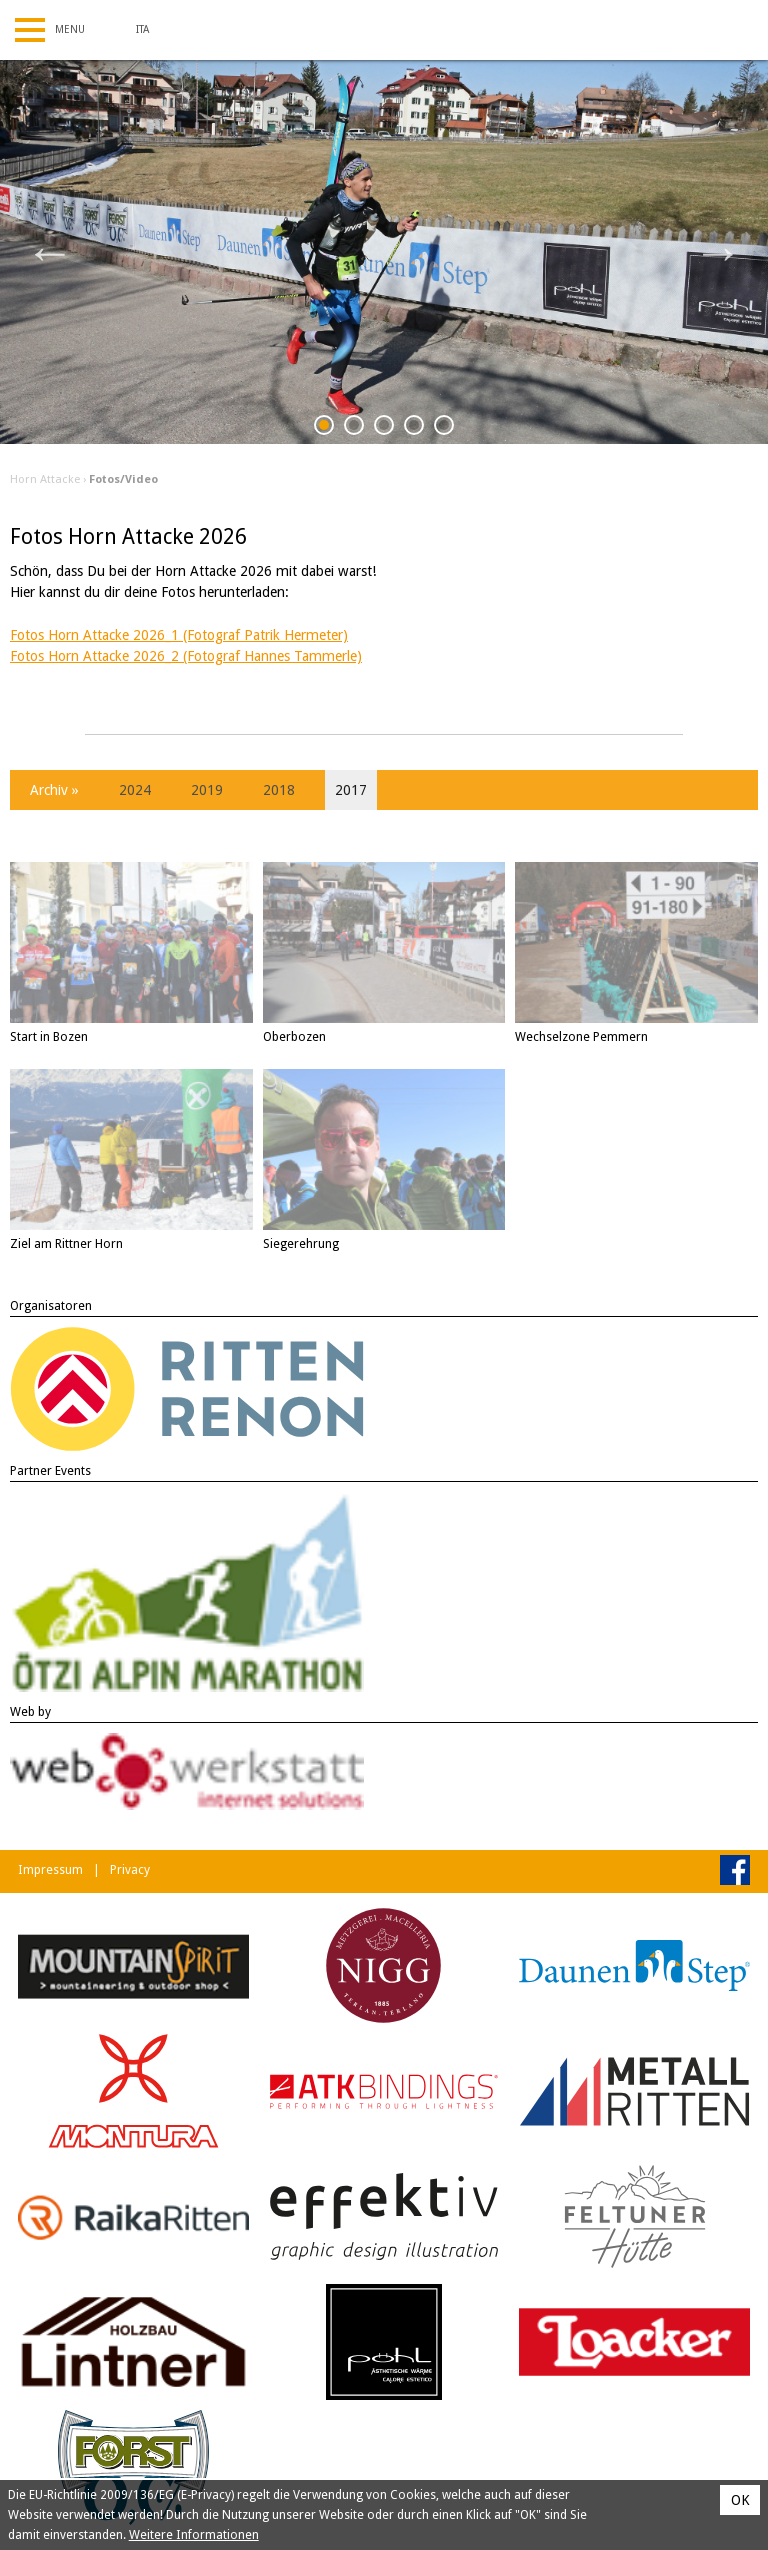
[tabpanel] (384, 252)
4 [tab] (414, 428)
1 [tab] (324, 428)
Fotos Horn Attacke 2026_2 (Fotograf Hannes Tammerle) (186, 656)
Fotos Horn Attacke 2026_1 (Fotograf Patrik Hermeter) (179, 635)
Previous (50, 252)
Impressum (50, 1870)
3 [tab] (384, 428)
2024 (135, 790)
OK (740, 2500)
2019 (207, 790)
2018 (279, 790)
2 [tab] (354, 428)
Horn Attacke (45, 479)
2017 (351, 790)
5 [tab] (444, 428)
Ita (142, 29)
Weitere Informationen (194, 2535)
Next (718, 252)
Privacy (130, 1870)
